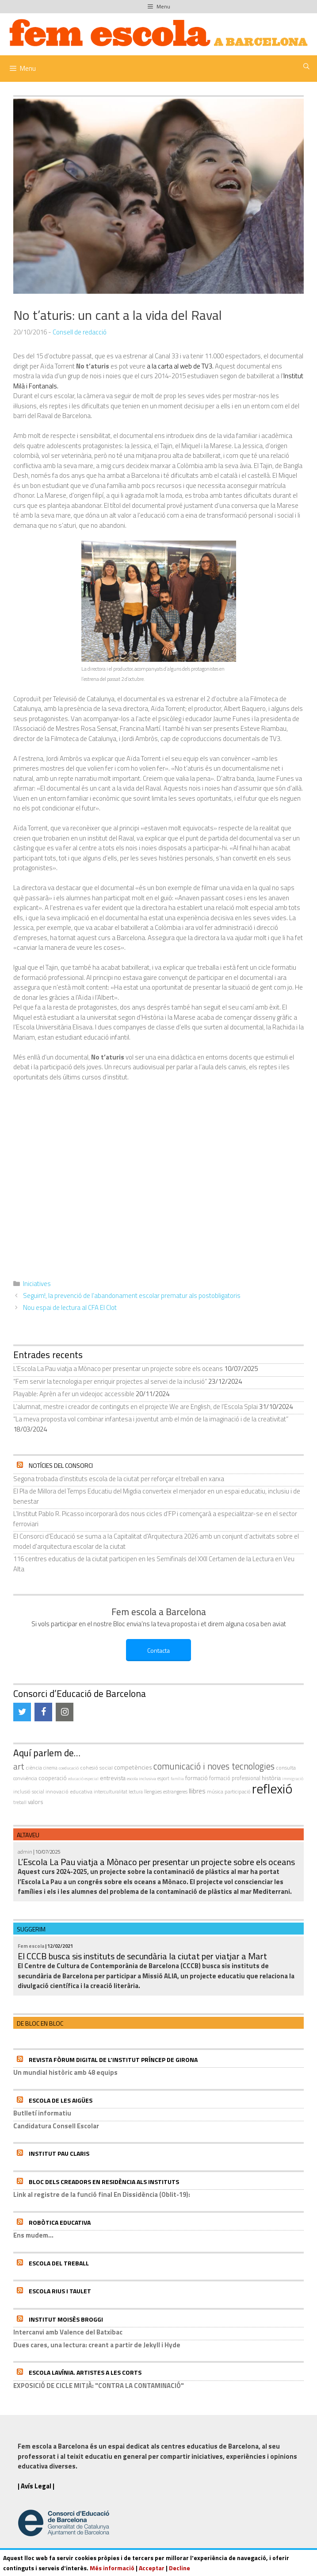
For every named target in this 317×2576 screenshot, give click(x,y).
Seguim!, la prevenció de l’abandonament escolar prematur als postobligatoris (132, 1295)
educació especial (83, 1778)
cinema (50, 1767)
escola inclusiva (141, 1778)
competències (133, 1767)
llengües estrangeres (165, 1792)
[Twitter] (22, 1712)
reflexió (272, 1788)
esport (163, 1778)
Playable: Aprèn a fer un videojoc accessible (73, 1394)
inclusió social (28, 1791)
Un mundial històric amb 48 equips (65, 2072)
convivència (25, 1778)
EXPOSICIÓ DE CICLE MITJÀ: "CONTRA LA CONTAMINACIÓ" (98, 2385)
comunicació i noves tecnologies (214, 1766)
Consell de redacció (80, 332)
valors (35, 1801)
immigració (292, 1778)
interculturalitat (110, 1791)
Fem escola (31, 1946)
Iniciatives (37, 1283)
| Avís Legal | (36, 2486)
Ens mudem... (33, 2235)
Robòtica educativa (60, 2222)
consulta (286, 1767)
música (215, 1791)
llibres (197, 1791)
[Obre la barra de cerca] (306, 66)
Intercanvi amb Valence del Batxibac (67, 2332)
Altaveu (28, 1834)
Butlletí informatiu (42, 2113)
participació (238, 1792)
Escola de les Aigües (60, 2100)
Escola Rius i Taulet (60, 2291)
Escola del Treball (59, 2263)
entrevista (113, 1778)
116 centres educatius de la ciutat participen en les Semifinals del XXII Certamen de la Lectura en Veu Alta (153, 1564)
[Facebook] (43, 1712)
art (18, 1766)
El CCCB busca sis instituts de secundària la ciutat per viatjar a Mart (142, 1956)
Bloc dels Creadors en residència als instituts (104, 2181)
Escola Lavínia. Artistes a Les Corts (85, 2372)
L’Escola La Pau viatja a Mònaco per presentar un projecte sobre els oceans (118, 1368)
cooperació (52, 1778)
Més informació (112, 2567)
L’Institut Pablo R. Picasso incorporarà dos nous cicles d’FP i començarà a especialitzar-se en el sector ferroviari (155, 1519)
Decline (179, 2567)
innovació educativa (69, 1791)
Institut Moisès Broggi (66, 2319)
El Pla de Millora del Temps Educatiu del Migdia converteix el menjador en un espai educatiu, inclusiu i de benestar (156, 1496)
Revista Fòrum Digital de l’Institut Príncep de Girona (113, 2059)
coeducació (69, 1767)
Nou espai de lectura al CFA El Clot (70, 1307)
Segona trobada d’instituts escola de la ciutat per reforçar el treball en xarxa (118, 1479)
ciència (34, 1767)
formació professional (234, 1778)
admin (25, 1851)
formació (196, 1778)
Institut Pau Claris (59, 2153)
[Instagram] (64, 1712)
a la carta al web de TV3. (180, 366)
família (177, 1778)
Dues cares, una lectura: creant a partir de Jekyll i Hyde (96, 2345)
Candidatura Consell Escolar (56, 2126)
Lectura (136, 1791)
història (271, 1778)
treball (20, 1802)
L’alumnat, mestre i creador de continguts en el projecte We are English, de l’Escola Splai (135, 1406)
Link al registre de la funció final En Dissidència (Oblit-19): (101, 2194)
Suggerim (31, 1929)
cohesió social (96, 1767)
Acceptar (151, 2567)
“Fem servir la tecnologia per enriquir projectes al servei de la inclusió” (110, 1381)
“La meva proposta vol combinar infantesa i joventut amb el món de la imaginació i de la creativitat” (150, 1419)
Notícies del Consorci (61, 1465)
